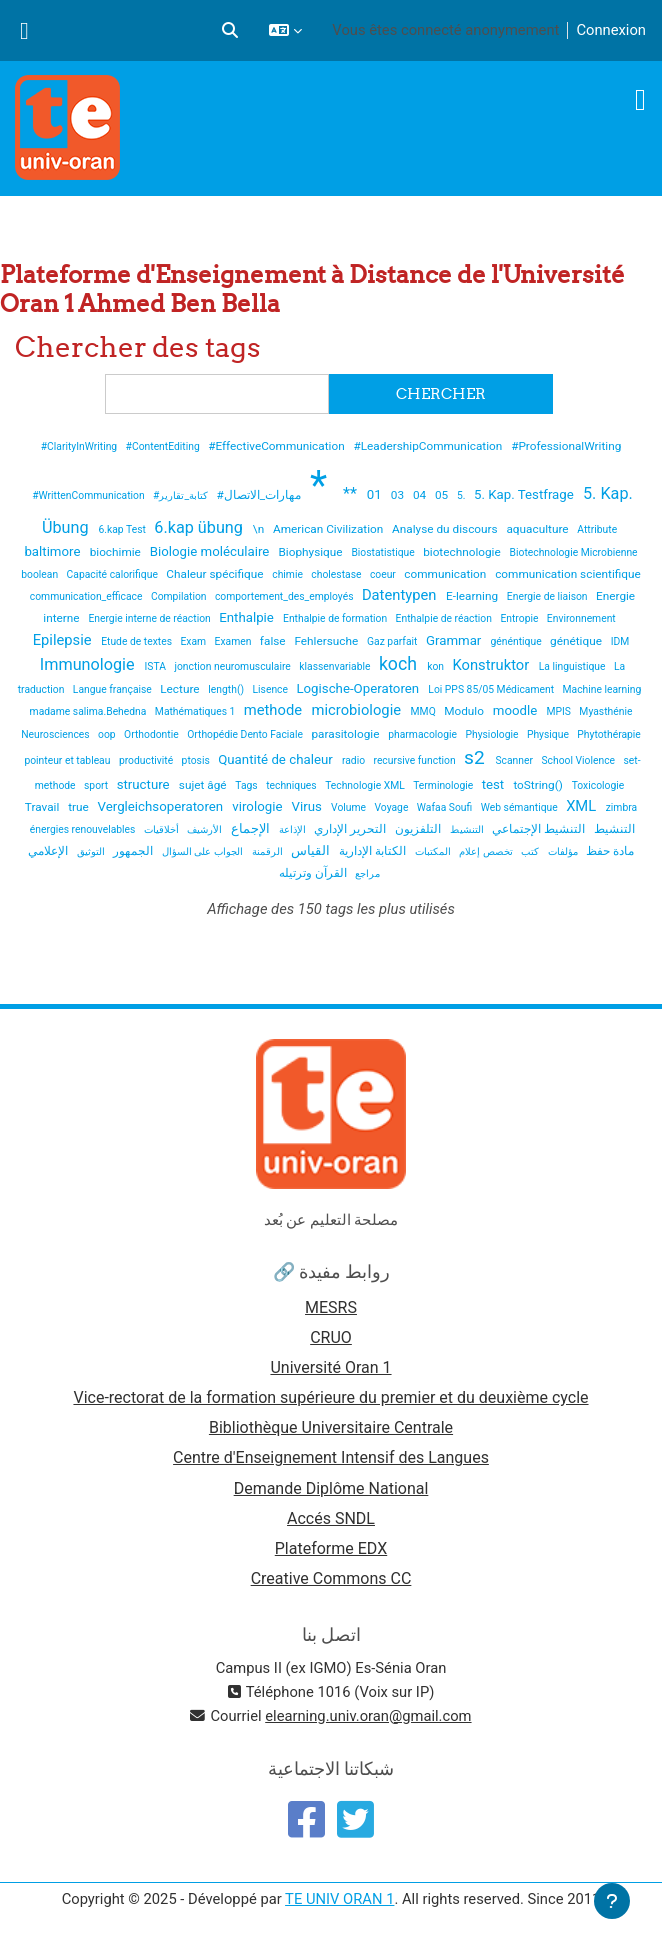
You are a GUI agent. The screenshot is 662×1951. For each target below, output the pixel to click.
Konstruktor (492, 665)
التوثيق (92, 851)
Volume (350, 807)
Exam (194, 641)
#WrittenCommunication (89, 495)
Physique (549, 734)
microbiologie (358, 710)
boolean (40, 574)
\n (260, 529)
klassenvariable (336, 666)
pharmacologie (423, 734)
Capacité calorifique (114, 574)
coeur (384, 574)
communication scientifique (568, 574)
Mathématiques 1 (196, 711)
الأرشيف (206, 829)
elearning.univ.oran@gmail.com (368, 1716)
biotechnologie (463, 552)
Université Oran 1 (330, 1367)
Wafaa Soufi (446, 807)
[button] (230, 30)
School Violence (579, 760)
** (352, 493)
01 (376, 494)
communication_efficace (87, 596)
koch (400, 664)
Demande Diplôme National (331, 1488)
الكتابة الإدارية (374, 851)
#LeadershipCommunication (430, 446)
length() (227, 689)
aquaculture (538, 529)
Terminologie (444, 785)
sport (97, 785)
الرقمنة (269, 851)
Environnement (581, 618)
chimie (288, 574)
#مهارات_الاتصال (261, 495)
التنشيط (468, 829)
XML (583, 806)
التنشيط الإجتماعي (540, 829)
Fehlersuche (327, 641)
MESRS (331, 1307)
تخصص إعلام (487, 851)
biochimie (117, 552)
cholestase (337, 574)
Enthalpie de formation (336, 618)
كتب (531, 851)
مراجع (367, 873)
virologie (258, 806)
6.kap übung (200, 527)
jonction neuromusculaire (233, 666)
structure (145, 784)
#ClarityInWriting (80, 446)
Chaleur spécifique (216, 574)
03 (399, 495)
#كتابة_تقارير (182, 495)
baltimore (53, 551)
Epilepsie (64, 640)
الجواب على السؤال (204, 851)
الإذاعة (294, 829)
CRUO (331, 1337)
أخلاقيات (163, 829)
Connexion (611, 30)
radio (355, 760)
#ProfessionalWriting (566, 446)
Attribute (597, 529)
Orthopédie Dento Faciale (246, 734)
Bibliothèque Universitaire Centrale (331, 1427)
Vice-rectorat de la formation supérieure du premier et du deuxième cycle (330, 1397)
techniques (292, 785)
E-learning (473, 596)
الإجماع (252, 828)
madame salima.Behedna (89, 711)
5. (462, 495)
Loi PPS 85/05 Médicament (492, 689)
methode (275, 710)
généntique (518, 641)
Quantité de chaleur (277, 759)
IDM (620, 641)
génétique (577, 641)
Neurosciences (56, 734)
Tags (247, 785)
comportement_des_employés (285, 596)
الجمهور (134, 851)
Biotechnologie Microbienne (574, 552)
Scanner (515, 760)
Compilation (180, 596)
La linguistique (573, 666)
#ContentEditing (164, 446)
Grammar (455, 640)
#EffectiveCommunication (277, 446)
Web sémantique (521, 807)
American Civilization (329, 529)
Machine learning (602, 689)
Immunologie (89, 664)
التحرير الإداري (351, 829)
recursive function (415, 760)
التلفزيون (419, 829)
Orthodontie (152, 734)
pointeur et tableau (68, 760)
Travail (43, 807)
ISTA (157, 666)
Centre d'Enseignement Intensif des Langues (331, 1457)
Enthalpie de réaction (445, 618)
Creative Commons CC (331, 1578)
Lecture (181, 689)
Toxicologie (598, 785)
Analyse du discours (446, 529)
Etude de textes (137, 641)
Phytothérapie (609, 734)
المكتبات (434, 851)
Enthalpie (248, 617)
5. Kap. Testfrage (525, 494)
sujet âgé (204, 785)
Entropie (520, 618)
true (80, 807)
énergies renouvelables (84, 829)
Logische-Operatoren (359, 688)
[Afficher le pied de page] (612, 1901)
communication (446, 574)
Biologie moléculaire (211, 551)
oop (108, 734)
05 (443, 495)
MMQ (425, 711)
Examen (234, 641)
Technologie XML (366, 785)
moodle (517, 710)
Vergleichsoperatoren (162, 806)
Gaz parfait (393, 641)
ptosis (197, 760)
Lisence (272, 689)
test (495, 784)
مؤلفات (564, 851)
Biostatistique (384, 552)
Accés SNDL (331, 1518)
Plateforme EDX (331, 1548)
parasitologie (346, 734)
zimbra (621, 807)
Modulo (465, 711)
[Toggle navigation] (640, 100)
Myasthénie (605, 711)
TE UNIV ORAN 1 (339, 1899)
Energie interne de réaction (150, 618)
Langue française (114, 689)
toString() (539, 785)
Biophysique (312, 552)
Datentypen (401, 595)
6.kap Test (123, 529)
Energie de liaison (548, 596)
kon (436, 666)
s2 (476, 757)
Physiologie (493, 734)
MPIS (559, 711)
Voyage (393, 807)
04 (421, 495)
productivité (147, 760)
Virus (309, 806)
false (274, 641)
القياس (312, 850)
